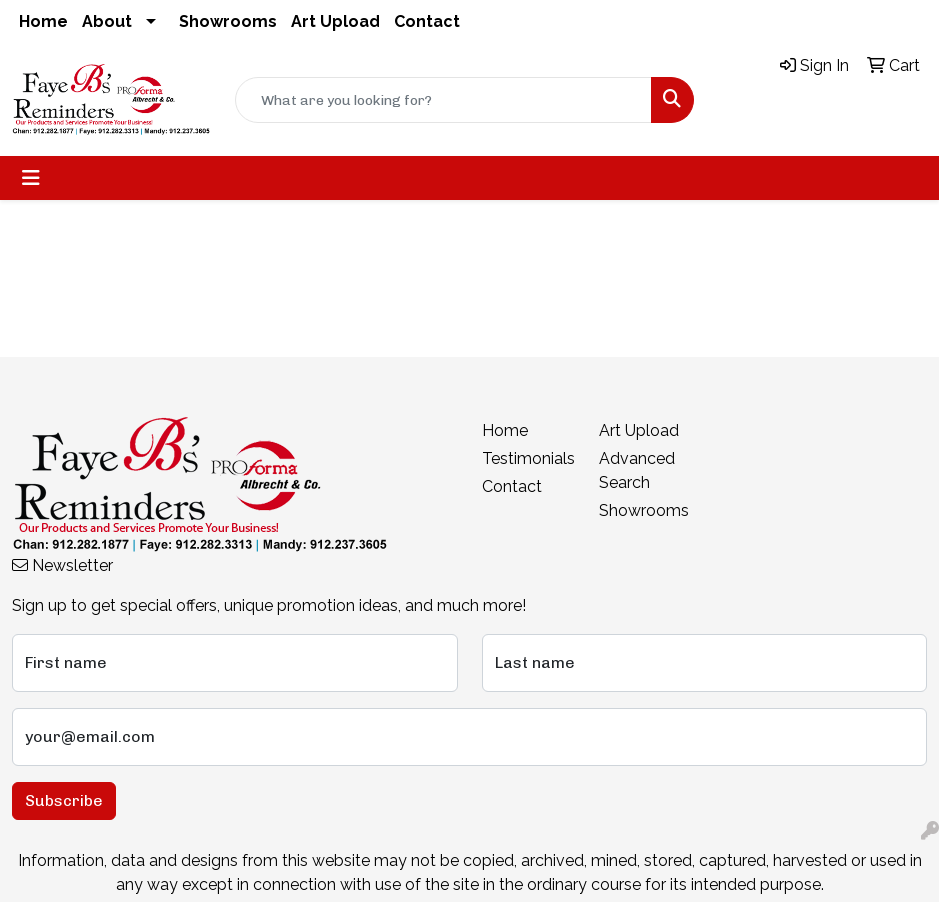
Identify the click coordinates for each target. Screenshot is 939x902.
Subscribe (64, 800)
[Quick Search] (444, 100)
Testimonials (528, 458)
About (107, 21)
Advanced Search (637, 470)
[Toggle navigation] (31, 178)
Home (43, 21)
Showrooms (228, 21)
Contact (427, 21)
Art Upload (335, 21)
